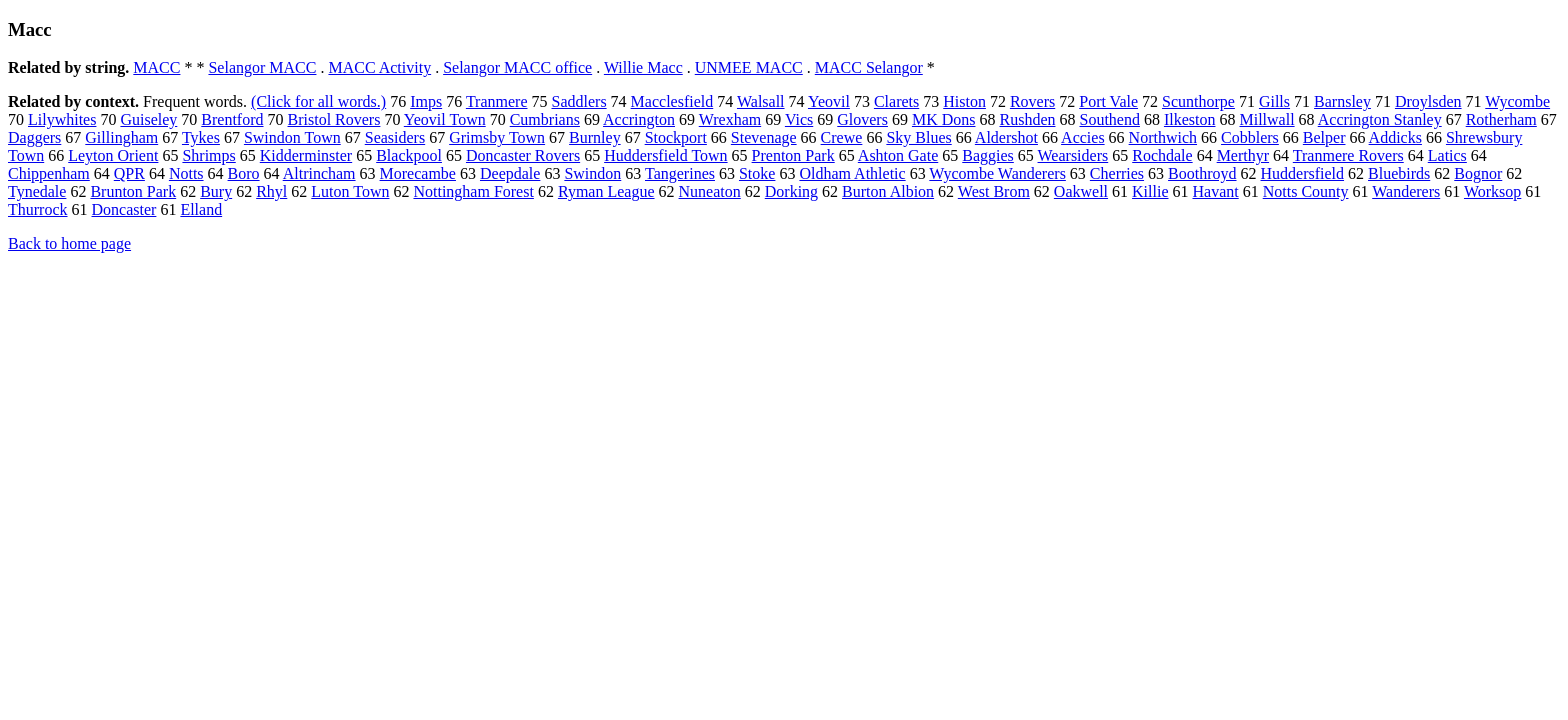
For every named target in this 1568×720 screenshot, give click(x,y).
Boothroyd (1202, 173)
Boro (244, 173)
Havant (1216, 191)
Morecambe (418, 173)
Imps (426, 101)
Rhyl (271, 191)
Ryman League (606, 191)
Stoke (757, 173)
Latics (1447, 155)
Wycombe (1517, 101)
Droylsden (1428, 101)
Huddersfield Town (665, 155)
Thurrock (38, 209)
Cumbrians (545, 119)
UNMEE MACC (749, 67)
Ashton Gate (898, 155)
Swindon (592, 173)
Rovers (1032, 101)
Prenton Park (793, 155)
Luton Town (350, 191)
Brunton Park (133, 191)
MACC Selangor (869, 67)
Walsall (761, 101)
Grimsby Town (497, 137)
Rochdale (1162, 155)
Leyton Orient (113, 155)
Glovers (862, 119)
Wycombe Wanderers (997, 173)
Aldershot (1006, 137)
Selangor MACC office (517, 67)
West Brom (994, 191)
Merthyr (1243, 155)
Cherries (1117, 173)
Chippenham (49, 173)
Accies (1083, 137)
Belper (1324, 137)
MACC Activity (379, 67)
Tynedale (37, 191)
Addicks (1395, 137)
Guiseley (148, 119)
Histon (964, 101)
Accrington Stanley (1380, 119)
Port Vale (1108, 101)
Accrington (639, 119)
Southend (1109, 119)
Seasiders (395, 137)
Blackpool (409, 155)
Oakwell (1081, 191)
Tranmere (497, 101)
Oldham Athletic (852, 173)
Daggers (34, 137)
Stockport (676, 137)
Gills (1274, 101)
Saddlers (579, 101)
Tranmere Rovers (1348, 155)
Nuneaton (710, 191)
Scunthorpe (1198, 101)
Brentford (232, 119)
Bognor (1478, 173)
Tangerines (680, 173)
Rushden (1027, 119)
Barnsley (1342, 101)
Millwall (1266, 119)
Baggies (988, 155)
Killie (1150, 191)
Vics (799, 119)
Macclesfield (672, 101)
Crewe (842, 137)
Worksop (1492, 191)
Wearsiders (1073, 155)
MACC (156, 67)
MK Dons (944, 119)
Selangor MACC (262, 67)
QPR (129, 173)
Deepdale (510, 173)
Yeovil (829, 101)
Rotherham (1501, 119)
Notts (186, 173)
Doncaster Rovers (523, 155)
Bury (216, 191)
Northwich (1163, 137)
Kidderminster (306, 155)
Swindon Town (292, 137)
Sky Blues (918, 137)
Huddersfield (1303, 173)
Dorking (791, 191)
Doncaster (124, 209)
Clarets (896, 101)
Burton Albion (888, 191)
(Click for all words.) (318, 101)
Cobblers (1250, 137)
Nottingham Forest (473, 191)
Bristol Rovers (334, 119)
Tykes (201, 137)
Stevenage (764, 137)
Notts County (1306, 191)
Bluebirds (1399, 173)
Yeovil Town (445, 119)
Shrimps (208, 155)
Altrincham (319, 173)
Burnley (595, 137)
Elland (201, 209)
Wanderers (1406, 191)
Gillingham (121, 137)
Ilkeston (1190, 119)
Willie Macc (643, 67)
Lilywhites (62, 119)
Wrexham (730, 119)
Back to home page (69, 243)
